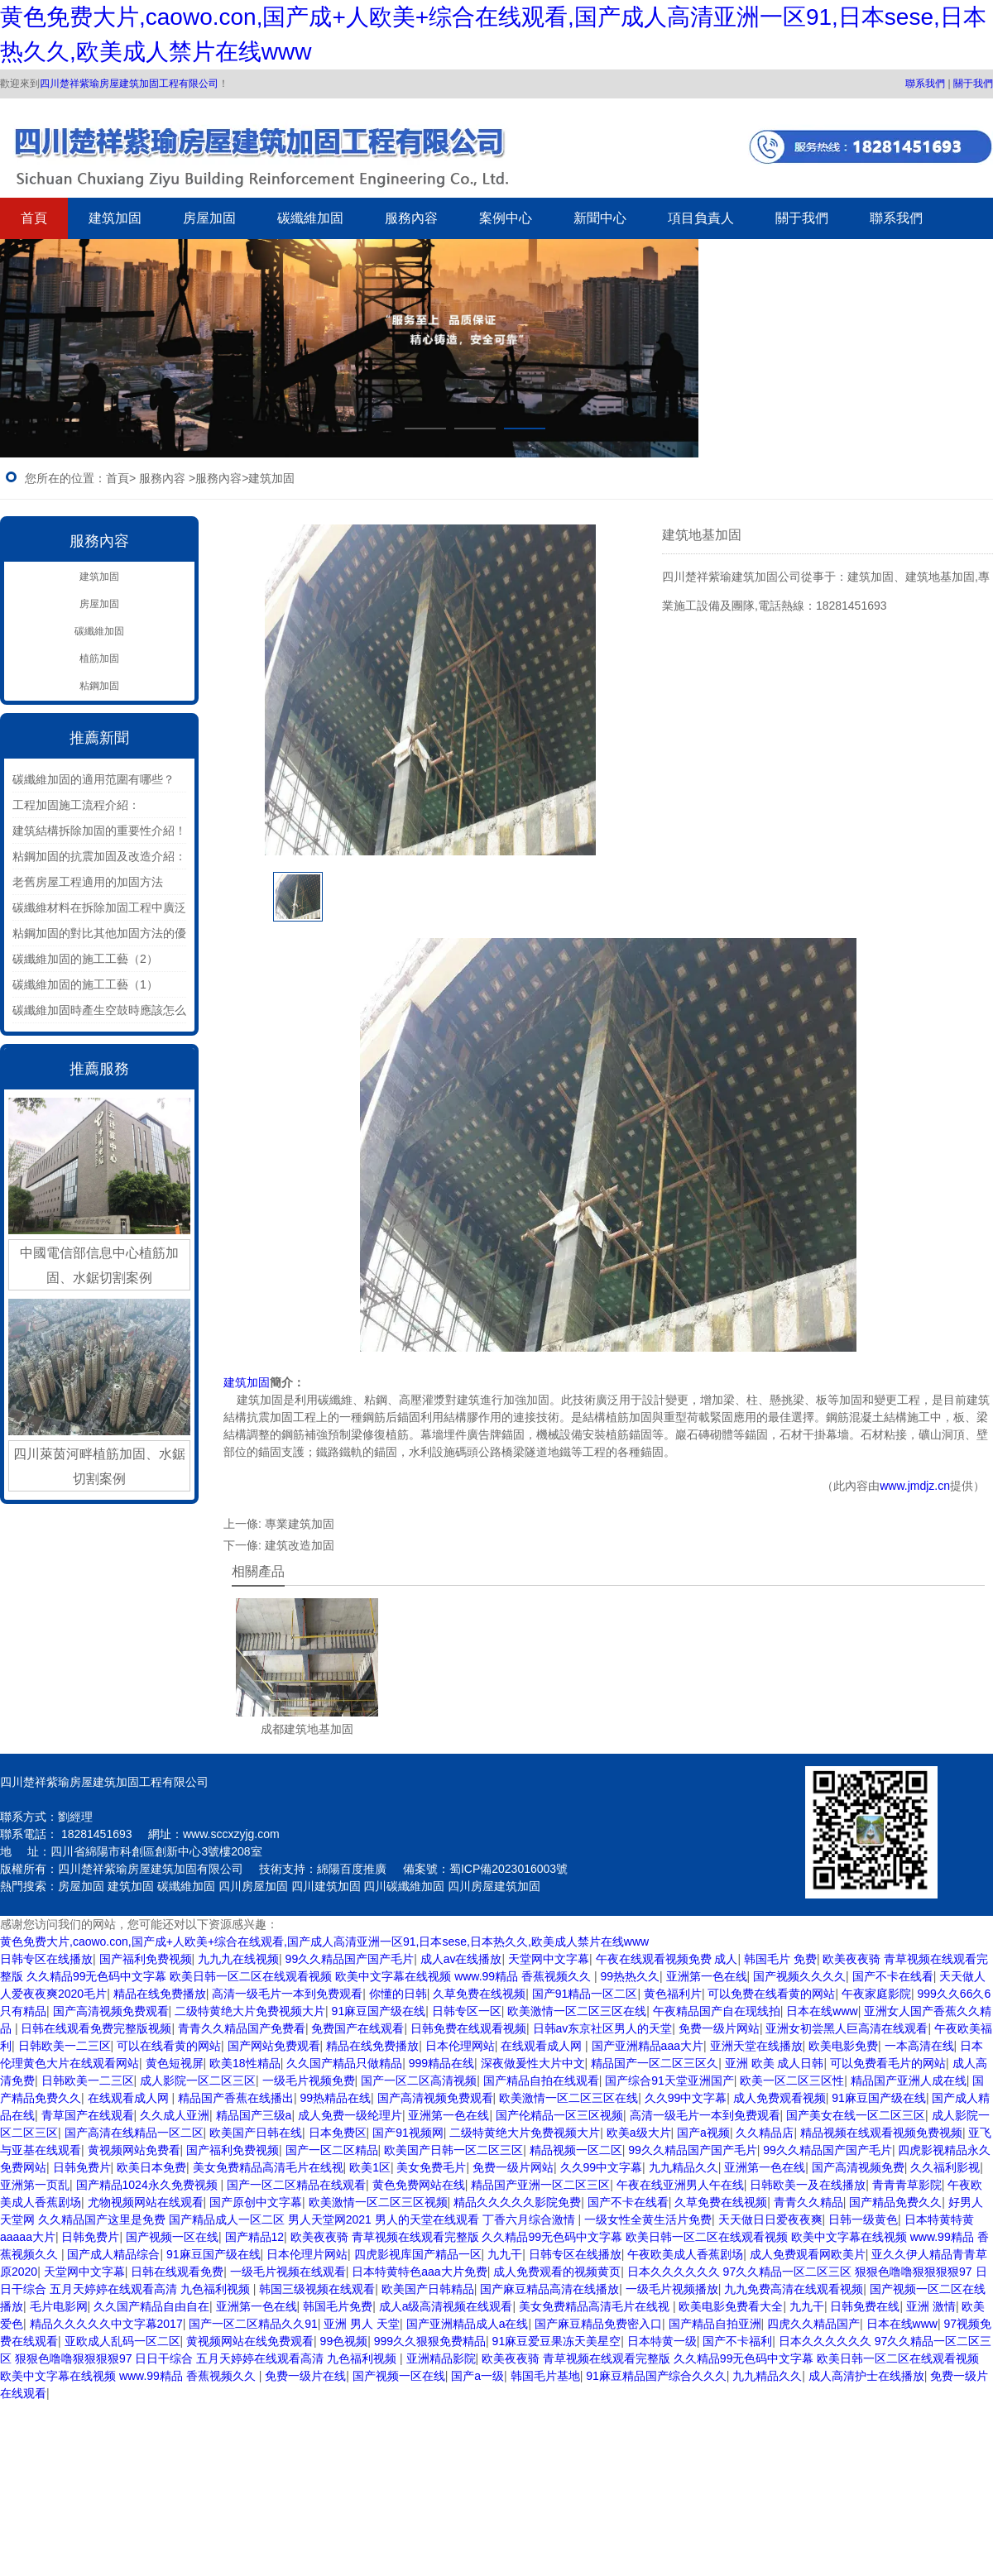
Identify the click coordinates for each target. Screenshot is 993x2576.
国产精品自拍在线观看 (541, 2080)
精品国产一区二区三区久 (654, 2063)
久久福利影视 (945, 2167)
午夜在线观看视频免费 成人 (667, 1959)
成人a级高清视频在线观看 (446, 2306)
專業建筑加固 (299, 1523)
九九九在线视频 (238, 1959)
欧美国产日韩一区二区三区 (453, 2150)
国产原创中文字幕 (255, 2202)
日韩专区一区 (466, 2011)
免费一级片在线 (305, 2375)
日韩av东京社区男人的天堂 (603, 2028)
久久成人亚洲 (174, 2115)
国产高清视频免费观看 (111, 2011)
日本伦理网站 (460, 2045)
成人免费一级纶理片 (350, 2115)
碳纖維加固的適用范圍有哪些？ (93, 779)
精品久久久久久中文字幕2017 (106, 2323)
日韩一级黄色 (863, 2219)
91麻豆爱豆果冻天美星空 (556, 2341)
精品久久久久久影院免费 (517, 2202)
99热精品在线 (335, 2097)
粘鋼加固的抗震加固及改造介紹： (99, 856)
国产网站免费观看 (274, 2045)
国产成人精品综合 (113, 2254)
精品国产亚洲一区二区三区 (540, 2184)
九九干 (504, 2254)
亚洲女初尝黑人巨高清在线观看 (846, 2028)
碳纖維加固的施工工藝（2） (85, 958)
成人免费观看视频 (779, 2097)
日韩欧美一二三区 (64, 2045)
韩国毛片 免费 (780, 1959)
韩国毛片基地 (545, 2375)
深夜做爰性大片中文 (533, 2063)
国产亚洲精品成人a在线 (467, 2323)
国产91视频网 (408, 2132)
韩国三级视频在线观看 (317, 2289)
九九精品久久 (683, 2167)
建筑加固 (115, 218)
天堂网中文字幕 (548, 1959)
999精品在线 (441, 2063)
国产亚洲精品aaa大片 (647, 2045)
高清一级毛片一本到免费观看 (287, 1993)
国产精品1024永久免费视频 (148, 2184)
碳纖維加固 (310, 218)
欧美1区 (370, 2167)
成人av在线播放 (461, 1959)
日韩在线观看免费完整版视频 (96, 2028)
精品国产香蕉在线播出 (236, 2097)
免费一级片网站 (719, 2028)
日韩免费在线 (864, 2306)
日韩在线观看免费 (177, 2271)
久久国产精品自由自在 (151, 2306)
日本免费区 (338, 2132)
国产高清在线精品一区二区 (134, 2132)
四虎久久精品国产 (813, 2323)
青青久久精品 (808, 2202)
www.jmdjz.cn (915, 1485)
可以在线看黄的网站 (169, 2045)
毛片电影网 (59, 2306)
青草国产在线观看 (87, 2115)
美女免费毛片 (431, 2167)
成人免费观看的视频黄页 (557, 2271)
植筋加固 (99, 658)
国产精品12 (255, 2236)
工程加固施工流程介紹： (76, 805)
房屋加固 (209, 218)
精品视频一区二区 (576, 2150)
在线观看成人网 (543, 2045)
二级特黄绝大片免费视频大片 (250, 2011)
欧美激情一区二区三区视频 (378, 2202)
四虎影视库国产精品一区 (418, 2254)
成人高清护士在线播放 (866, 2375)
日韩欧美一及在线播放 (808, 2184)
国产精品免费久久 (895, 2202)
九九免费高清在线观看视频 (793, 2289)
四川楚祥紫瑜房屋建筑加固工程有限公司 (129, 83)
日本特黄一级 (662, 2341)
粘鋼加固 (99, 686)
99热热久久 (630, 1976)
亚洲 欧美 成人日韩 (774, 2063)
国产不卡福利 (737, 2341)
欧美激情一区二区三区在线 (576, 2011)
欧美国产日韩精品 (427, 2289)
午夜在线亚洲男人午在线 (680, 2184)
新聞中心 (599, 218)
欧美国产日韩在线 (255, 2132)
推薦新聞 (99, 738)
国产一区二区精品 (331, 2150)
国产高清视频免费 (858, 2167)
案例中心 (505, 218)
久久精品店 (765, 2132)
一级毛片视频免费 (308, 2080)
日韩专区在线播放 (46, 1959)
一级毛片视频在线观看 (288, 2271)
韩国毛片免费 (337, 2306)
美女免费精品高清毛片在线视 (268, 2167)
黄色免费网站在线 (418, 2184)
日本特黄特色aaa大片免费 (419, 2271)
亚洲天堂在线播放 (756, 2045)
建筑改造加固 (299, 1545)
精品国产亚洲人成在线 (909, 2080)
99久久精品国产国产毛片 (350, 1959)
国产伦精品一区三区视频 (559, 2115)
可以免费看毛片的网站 (888, 2063)
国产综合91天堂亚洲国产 (669, 2080)
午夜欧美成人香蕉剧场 (685, 2254)
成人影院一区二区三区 (198, 2080)
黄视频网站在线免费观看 (250, 2341)
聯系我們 (925, 83)
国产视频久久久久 (799, 1976)
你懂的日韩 (398, 1993)
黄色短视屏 (175, 2063)
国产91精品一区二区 (585, 1993)
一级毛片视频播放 (672, 2289)
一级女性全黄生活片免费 (648, 2219)
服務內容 (411, 218)
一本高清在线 (919, 2045)
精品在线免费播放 (159, 1993)
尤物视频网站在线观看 (146, 2202)
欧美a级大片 (639, 2132)
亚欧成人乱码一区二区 (122, 2341)
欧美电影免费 (843, 2045)
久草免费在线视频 (479, 1993)
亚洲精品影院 (441, 2358)
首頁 (34, 218)
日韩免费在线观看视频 (468, 2028)
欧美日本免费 (151, 2167)
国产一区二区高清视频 (419, 2080)
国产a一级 (477, 2375)
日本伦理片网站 (307, 2254)
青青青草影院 (907, 2184)
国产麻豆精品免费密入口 (598, 2323)
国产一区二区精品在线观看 (296, 2184)
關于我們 (973, 83)
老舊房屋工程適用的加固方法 (87, 881)
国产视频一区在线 (172, 2236)
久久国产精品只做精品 (344, 2063)
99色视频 (344, 2341)
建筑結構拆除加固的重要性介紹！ (99, 830)
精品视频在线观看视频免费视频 (881, 2132)
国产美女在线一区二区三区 (855, 2115)
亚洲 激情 (931, 2306)
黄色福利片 (673, 1993)
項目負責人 (701, 218)
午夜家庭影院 (876, 1993)
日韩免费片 (82, 2167)
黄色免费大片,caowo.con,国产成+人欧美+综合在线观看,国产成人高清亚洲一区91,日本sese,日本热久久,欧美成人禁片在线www (324, 1941)
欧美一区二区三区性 (792, 2080)
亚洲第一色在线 (706, 1976)
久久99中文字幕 (686, 2097)
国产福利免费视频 (145, 1959)
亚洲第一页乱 (35, 2184)
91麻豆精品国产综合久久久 (656, 2375)
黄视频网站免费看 (134, 2150)
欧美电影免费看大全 (731, 2306)
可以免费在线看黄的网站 (771, 1993)
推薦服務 (99, 1069)
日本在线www (821, 2011)
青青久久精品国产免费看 (241, 2028)
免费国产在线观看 (357, 2028)
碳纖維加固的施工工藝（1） (85, 984)
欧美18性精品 (245, 2063)
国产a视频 (703, 2132)
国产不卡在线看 (892, 1976)
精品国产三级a (254, 2115)
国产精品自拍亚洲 (715, 2323)
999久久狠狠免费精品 (430, 2341)
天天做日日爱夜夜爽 (770, 2219)
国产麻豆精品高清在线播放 (549, 2289)
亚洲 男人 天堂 (362, 2323)
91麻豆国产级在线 (379, 2011)
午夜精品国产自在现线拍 (716, 2011)
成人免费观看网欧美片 (808, 2254)
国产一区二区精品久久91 (253, 2323)
